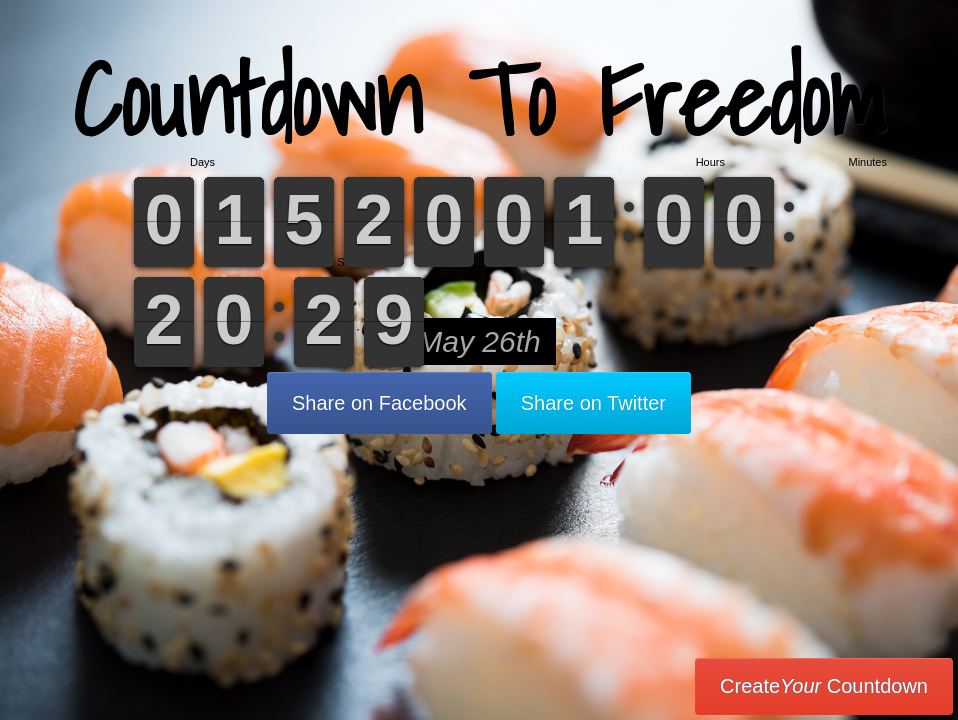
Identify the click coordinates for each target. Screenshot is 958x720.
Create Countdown (824, 686)
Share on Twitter (593, 403)
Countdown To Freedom (479, 99)
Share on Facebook (379, 403)
